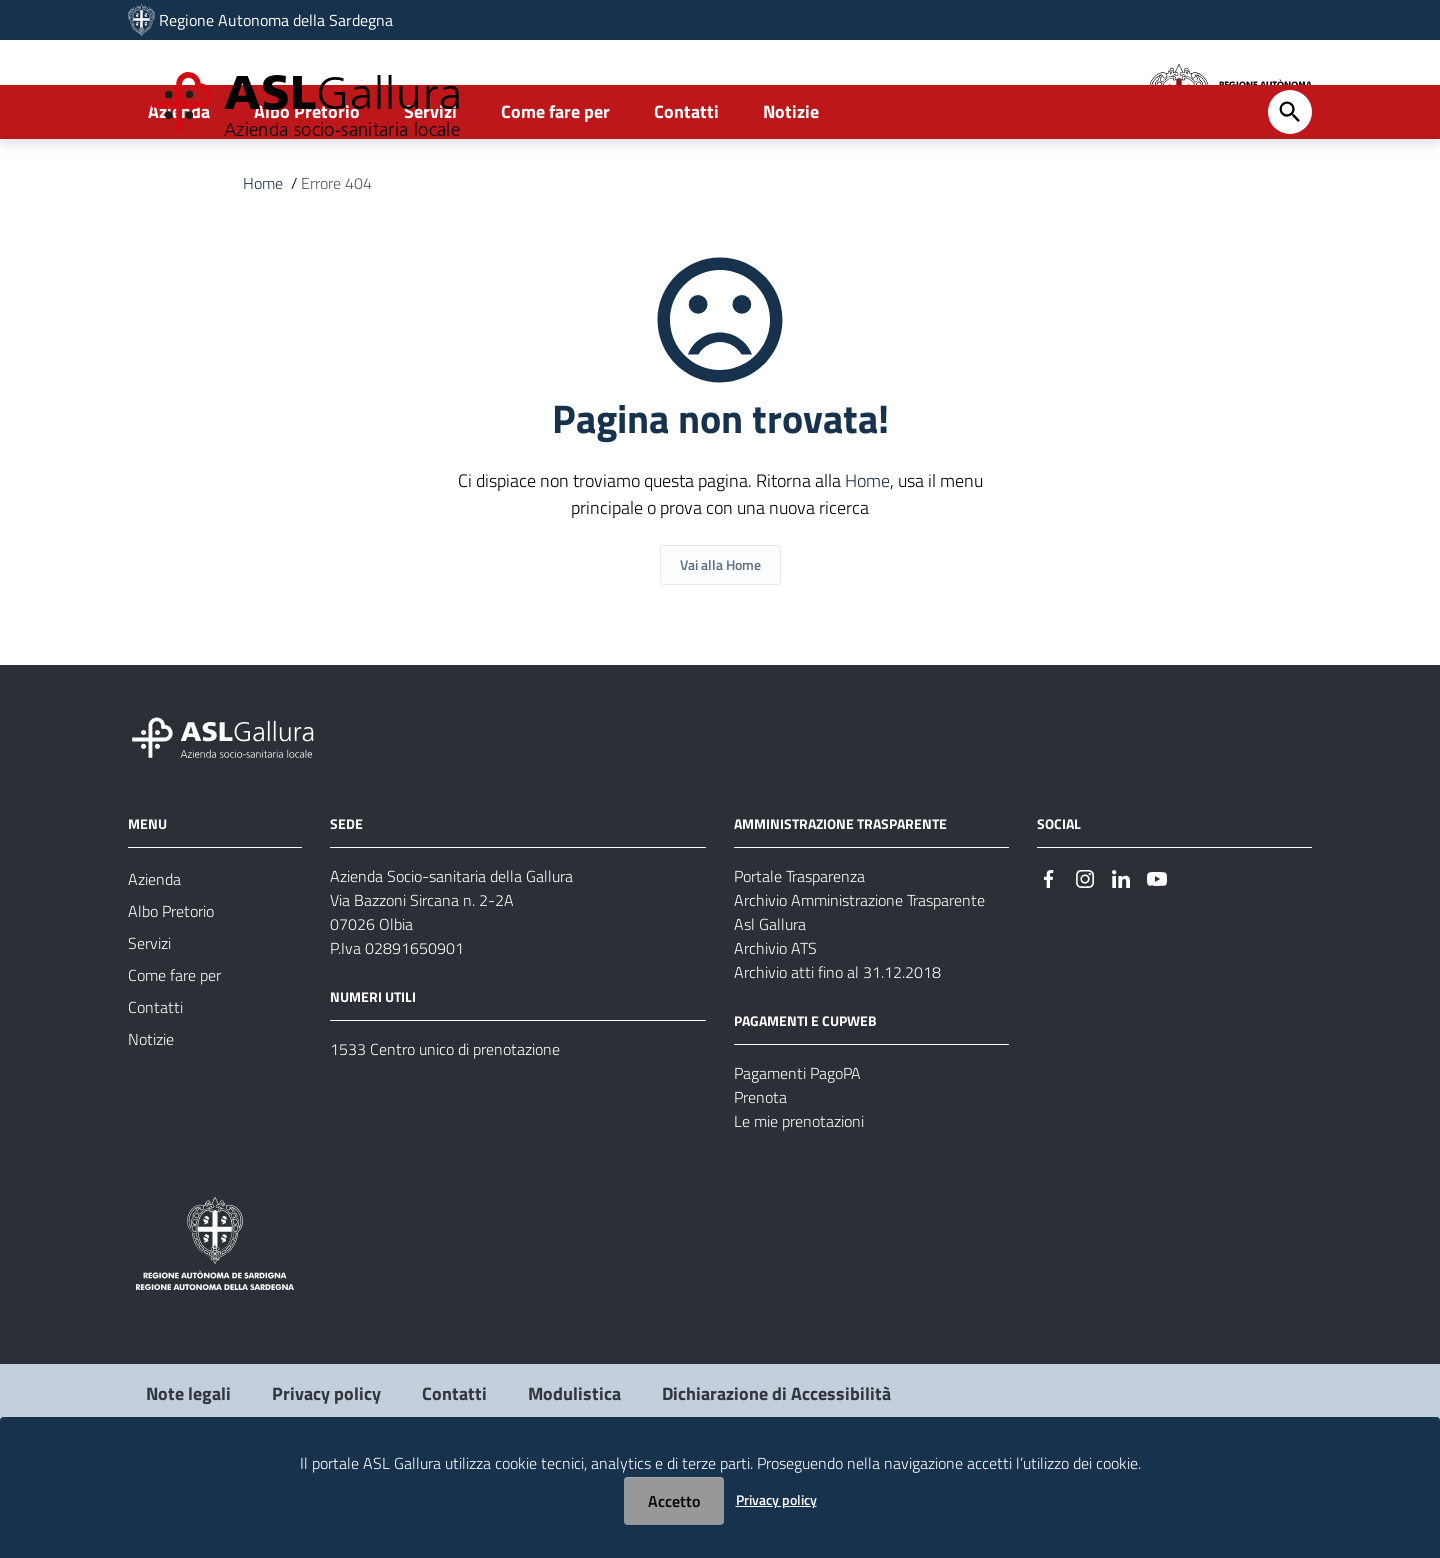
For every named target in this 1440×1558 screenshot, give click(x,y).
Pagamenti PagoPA (797, 1148)
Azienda (179, 186)
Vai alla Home (720, 639)
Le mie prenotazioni (799, 1196)
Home (263, 258)
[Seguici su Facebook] (1049, 952)
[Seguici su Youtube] (1157, 952)
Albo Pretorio (307, 186)
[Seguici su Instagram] (1085, 952)
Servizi (430, 186)
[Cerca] (1290, 187)
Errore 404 (336, 258)
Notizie (791, 186)
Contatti (686, 186)
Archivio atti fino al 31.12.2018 (837, 1047)
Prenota (760, 1172)
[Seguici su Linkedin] (1121, 952)
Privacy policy (776, 1499)
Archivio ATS (775, 1023)
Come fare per (555, 186)
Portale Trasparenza (799, 951)
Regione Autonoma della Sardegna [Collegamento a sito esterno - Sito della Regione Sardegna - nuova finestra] (276, 20)
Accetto (674, 1501)
